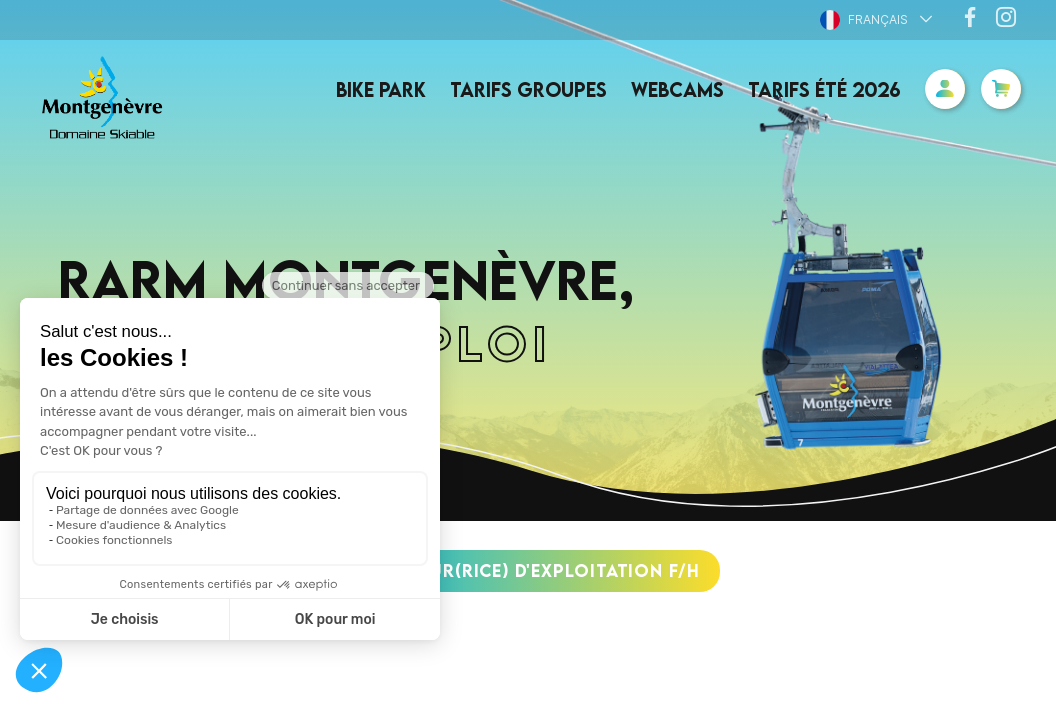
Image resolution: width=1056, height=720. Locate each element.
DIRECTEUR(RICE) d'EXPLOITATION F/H (528, 570)
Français (864, 20)
